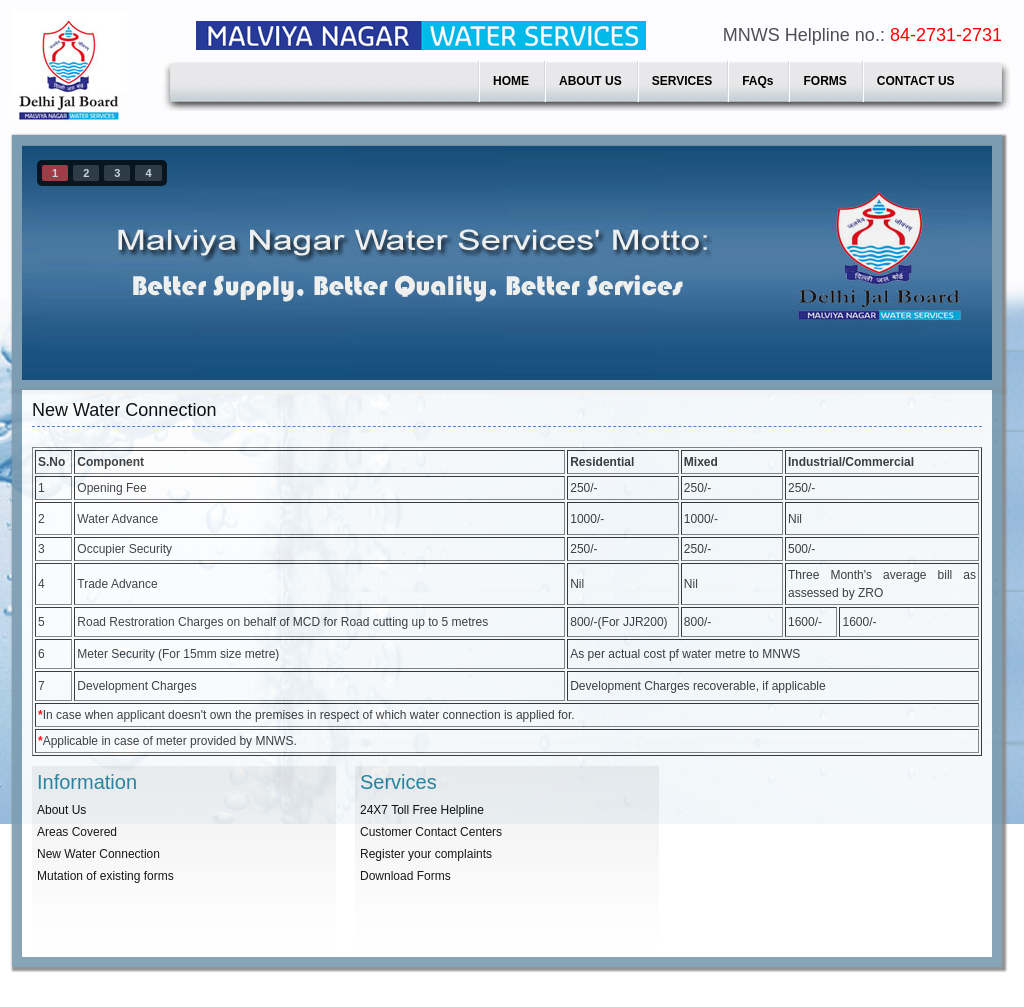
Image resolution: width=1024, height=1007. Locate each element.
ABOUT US (590, 81)
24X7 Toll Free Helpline (422, 810)
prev (78, 259)
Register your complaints (426, 854)
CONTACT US (916, 81)
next (936, 259)
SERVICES (682, 81)
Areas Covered (77, 832)
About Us (61, 810)
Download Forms (405, 876)
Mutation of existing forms (105, 876)
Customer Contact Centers (431, 832)
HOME (511, 81)
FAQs (757, 81)
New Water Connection (98, 854)
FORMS (824, 81)
